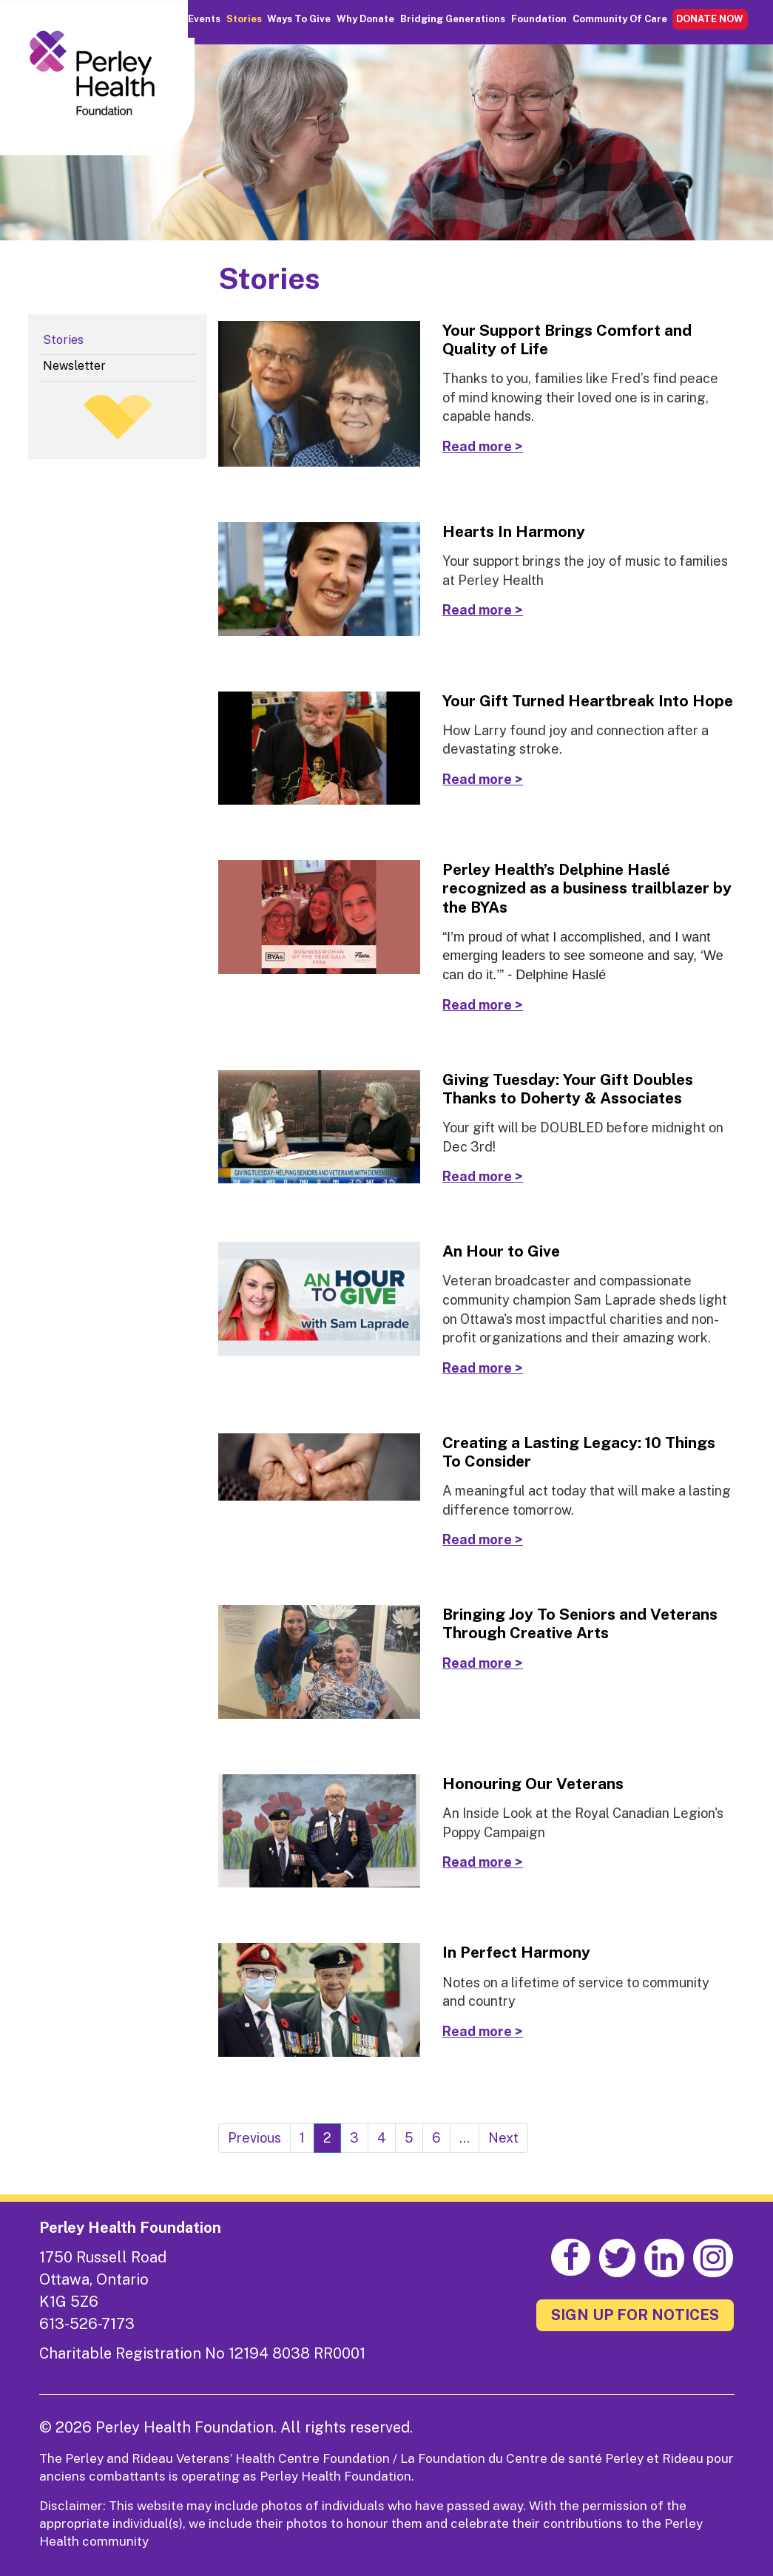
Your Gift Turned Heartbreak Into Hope (587, 701)
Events (204, 18)
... (464, 2138)
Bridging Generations (452, 18)
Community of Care (620, 18)
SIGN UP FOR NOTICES (635, 2315)
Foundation (539, 18)
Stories (244, 18)
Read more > (482, 446)
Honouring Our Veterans (533, 1783)
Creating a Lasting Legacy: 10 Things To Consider (578, 1451)
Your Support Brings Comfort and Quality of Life (567, 339)
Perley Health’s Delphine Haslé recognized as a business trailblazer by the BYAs (587, 888)
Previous (254, 2138)
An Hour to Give (501, 1251)
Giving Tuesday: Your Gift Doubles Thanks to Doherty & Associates (567, 1088)
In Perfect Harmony (516, 1952)
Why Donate (365, 18)
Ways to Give (299, 18)
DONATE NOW (709, 18)
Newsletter (74, 366)
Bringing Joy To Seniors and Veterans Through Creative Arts (580, 1623)
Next (503, 2138)
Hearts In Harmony (513, 531)
